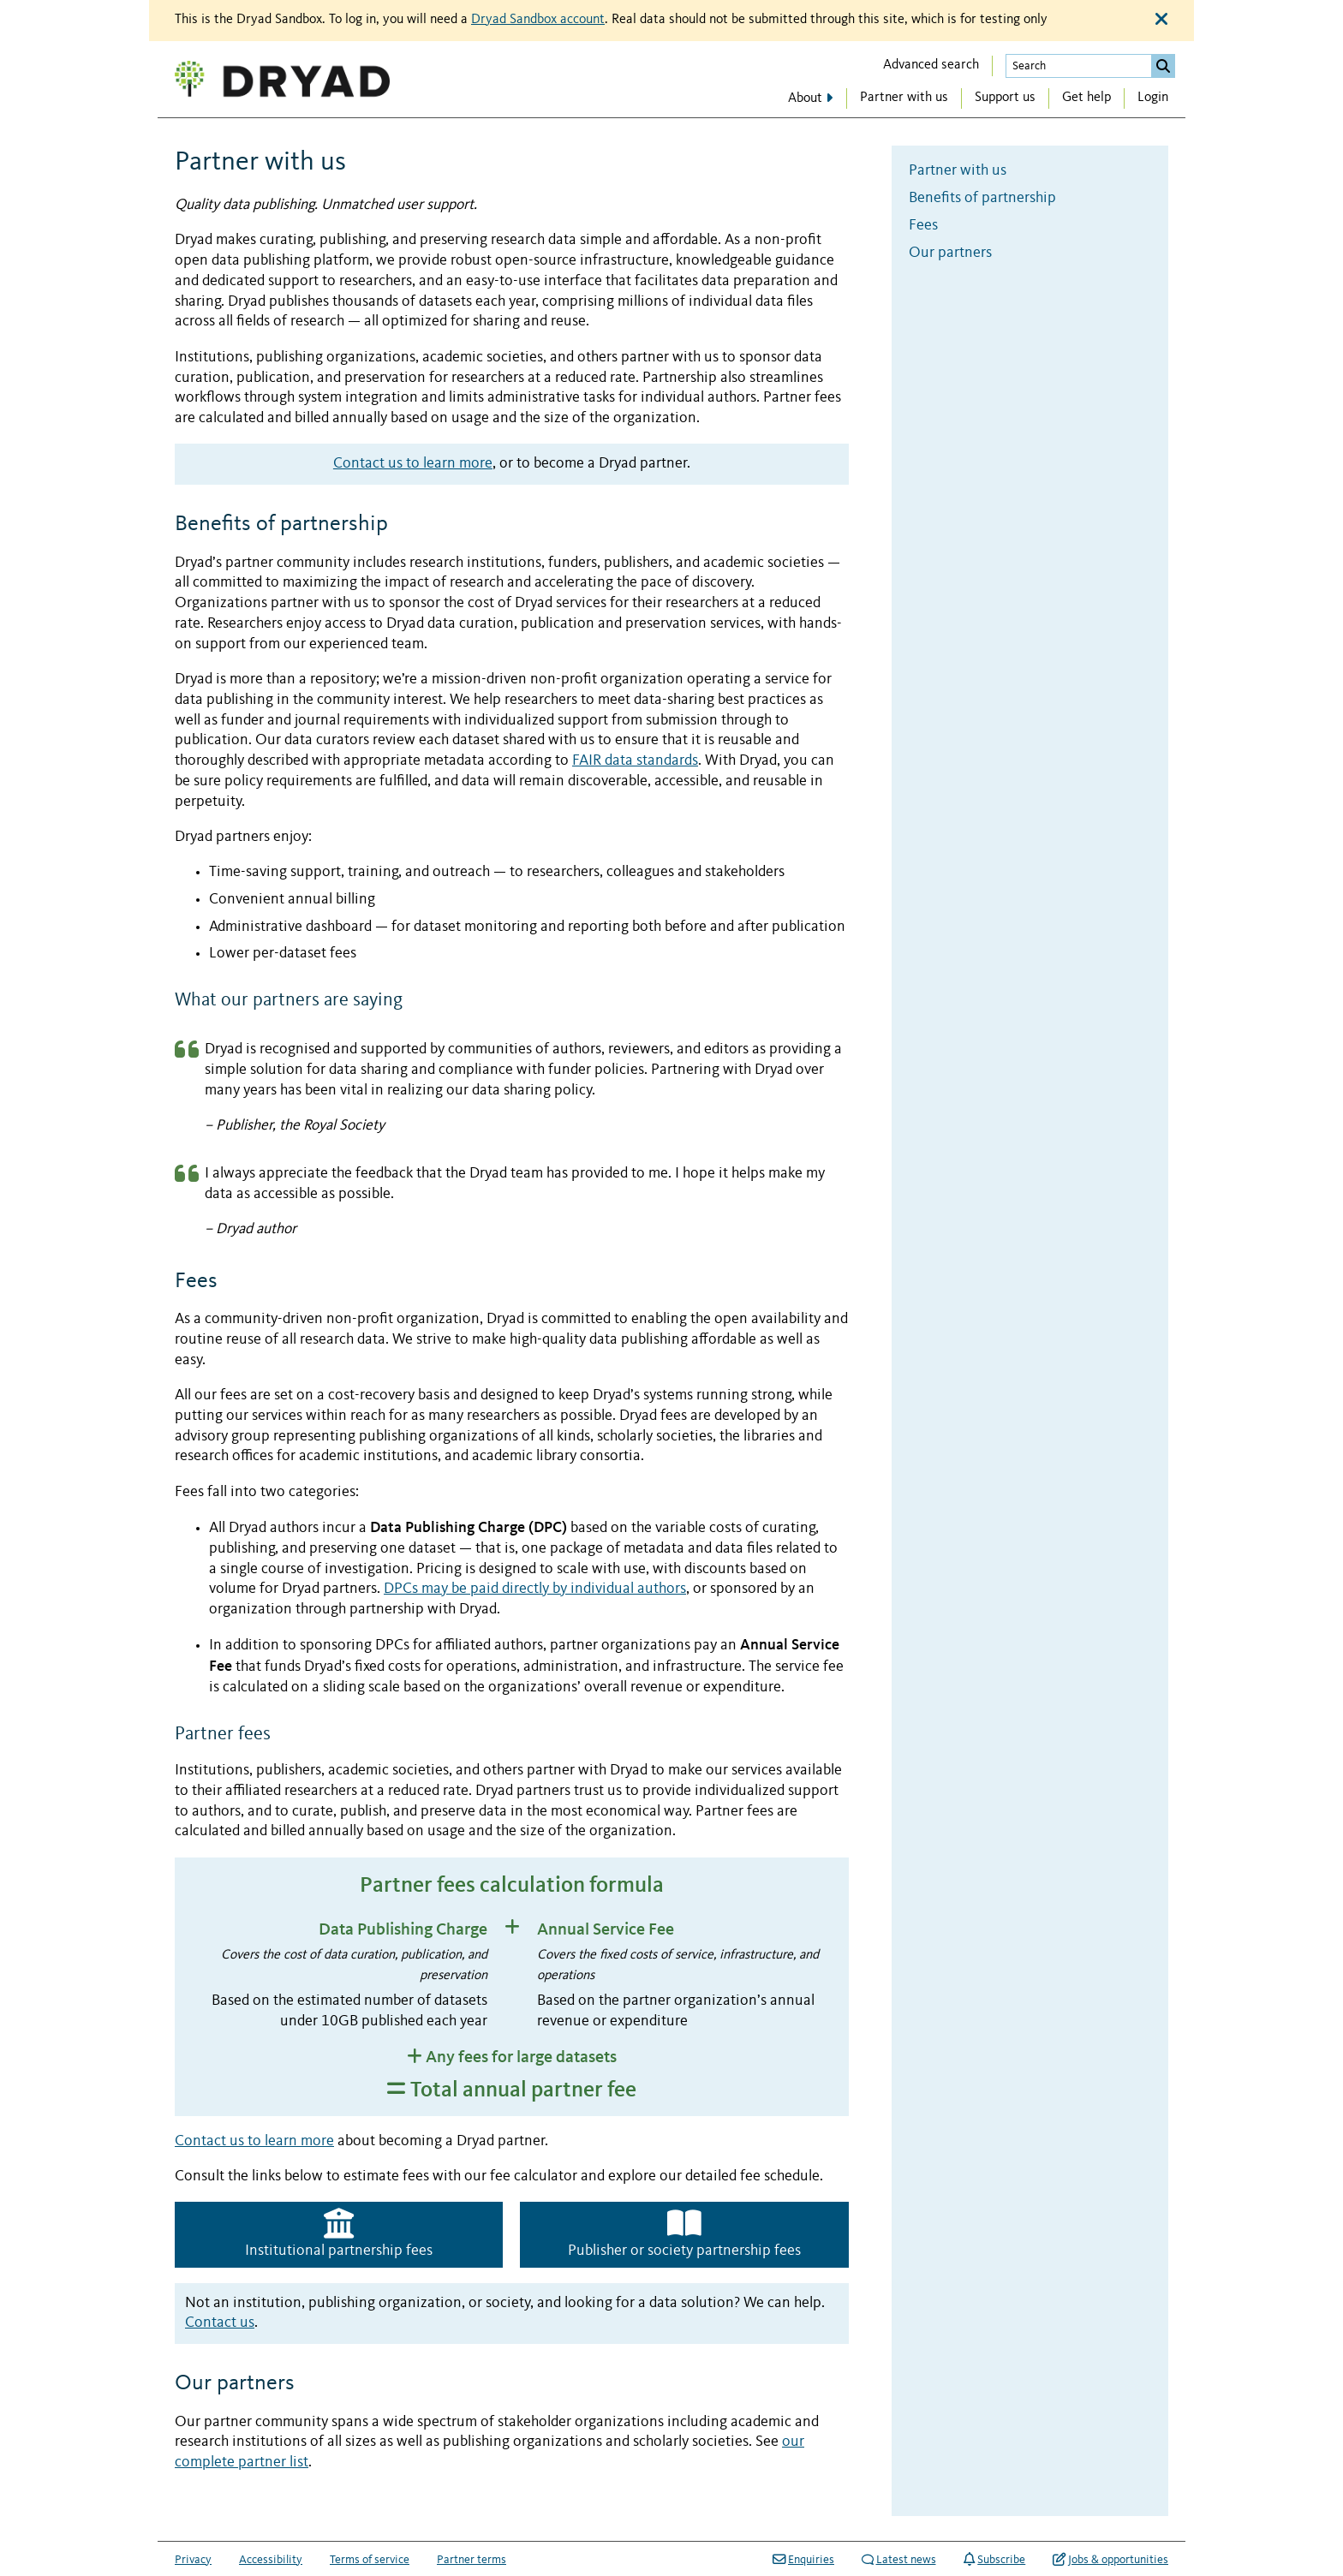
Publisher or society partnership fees (684, 2233)
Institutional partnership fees (339, 2233)
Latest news (899, 2560)
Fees (923, 225)
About (805, 98)
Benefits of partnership (982, 198)
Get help (1086, 97)
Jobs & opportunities (1110, 2559)
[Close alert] (1161, 19)
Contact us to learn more (412, 463)
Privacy (193, 2560)
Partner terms (471, 2560)
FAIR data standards (635, 761)
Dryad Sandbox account (538, 20)
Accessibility (270, 2560)
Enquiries (803, 2559)
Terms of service (369, 2560)
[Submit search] (1163, 66)
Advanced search (931, 65)
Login (1152, 97)
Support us (1005, 97)
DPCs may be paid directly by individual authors (535, 1589)
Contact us (219, 2323)
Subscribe (995, 2559)
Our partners (950, 253)
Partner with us (904, 97)
